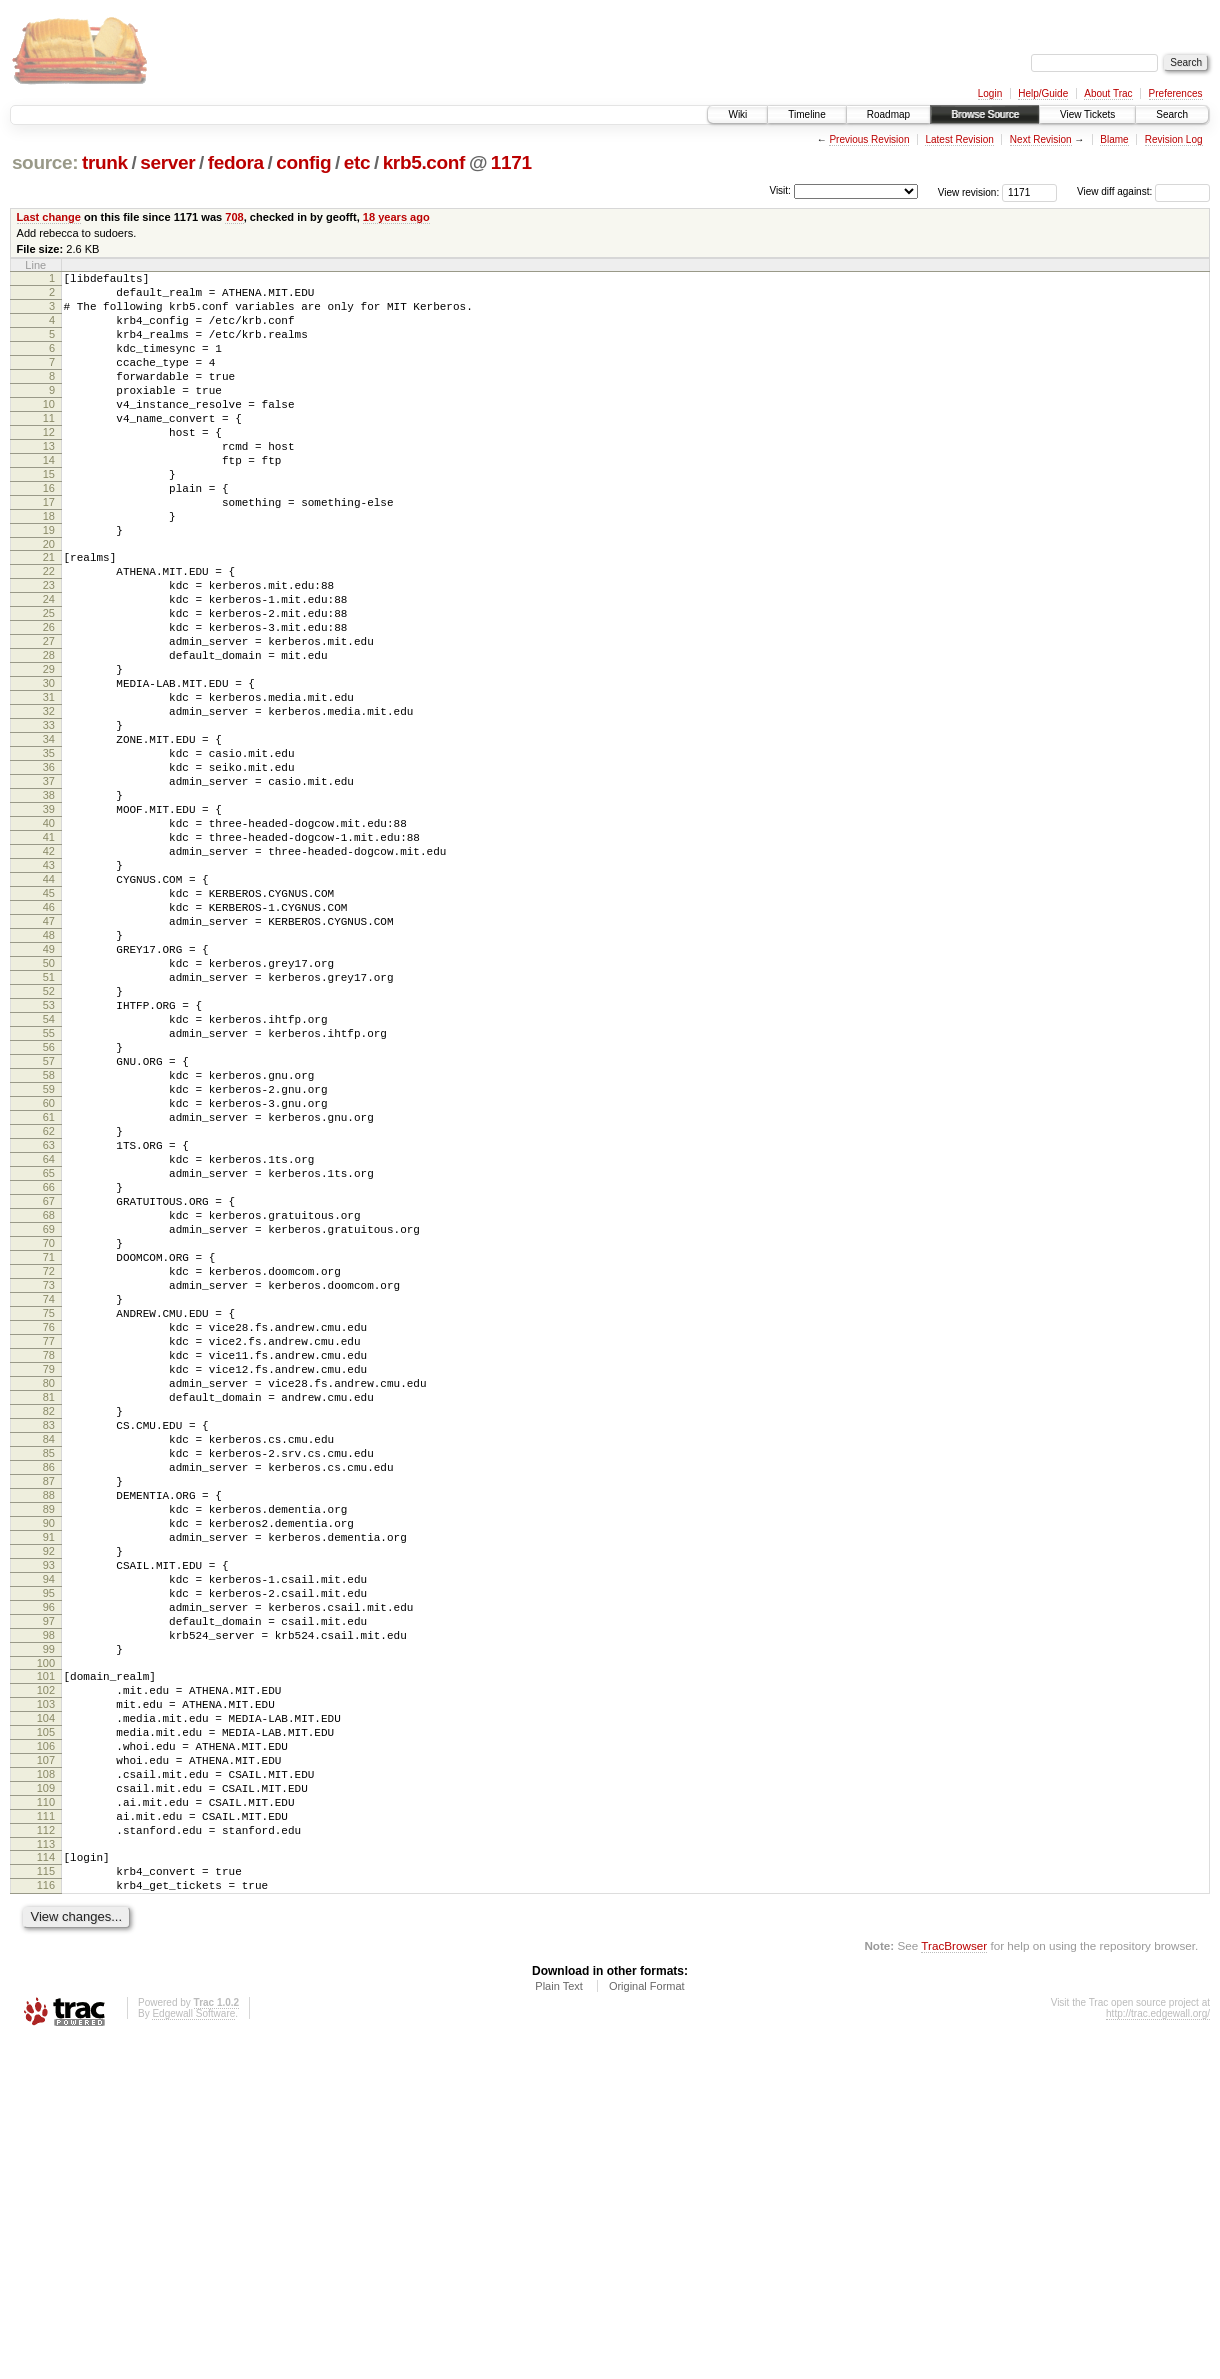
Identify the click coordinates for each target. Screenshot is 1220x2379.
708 (234, 217)
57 (49, 1226)
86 (49, 1719)
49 (49, 1090)
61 (49, 1294)
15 (49, 516)
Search (1172, 114)
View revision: (969, 191)
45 (49, 1022)
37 (49, 886)
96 (49, 1889)
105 (46, 2038)
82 (49, 1651)
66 (49, 1379)
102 (46, 1987)
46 (49, 1039)
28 (49, 733)
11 (49, 448)
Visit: (780, 190)
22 (49, 631)
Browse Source (985, 114)
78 (49, 1583)
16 (49, 533)
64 (49, 1345)
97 (49, 1906)
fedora (236, 162)
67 (49, 1396)
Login (990, 93)
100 (46, 1957)
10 (49, 431)
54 (49, 1175)
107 (46, 2072)
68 (49, 1413)
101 (46, 1970)
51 (49, 1124)
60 (49, 1277)
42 (49, 971)
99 (49, 1940)
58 (49, 1243)
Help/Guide (1043, 93)
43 (49, 988)
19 (49, 584)
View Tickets (1087, 114)
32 (49, 801)
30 (49, 767)
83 (49, 1668)
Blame (1114, 139)
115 (46, 2204)
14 (49, 499)
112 (46, 2157)
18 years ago (396, 217)
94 (49, 1855)
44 (49, 1005)
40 (49, 937)
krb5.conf (424, 162)
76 (49, 1549)
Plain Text (559, 2325)
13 (49, 482)
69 (49, 1430)
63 (49, 1328)
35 (49, 852)
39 (49, 920)
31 (49, 784)
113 (46, 2174)
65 (49, 1362)
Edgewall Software (193, 2352)
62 (49, 1311)
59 (49, 1260)
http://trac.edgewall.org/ (1158, 2352)
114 (46, 2187)
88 (49, 1753)
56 (49, 1209)
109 (46, 2106)
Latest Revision (959, 139)
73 (49, 1498)
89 (49, 1770)
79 (49, 1600)
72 (49, 1481)
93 (49, 1838)
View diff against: (1143, 191)
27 (49, 716)
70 (49, 1447)
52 (49, 1141)
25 (49, 682)
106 (46, 2055)
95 (49, 1872)
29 (49, 750)
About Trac (1108, 93)
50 (49, 1107)
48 (49, 1073)
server (167, 162)
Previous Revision (869, 139)
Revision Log (1174, 139)
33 (49, 818)
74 (49, 1515)
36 (49, 869)
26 (49, 699)
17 (49, 550)
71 (49, 1464)
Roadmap (888, 114)
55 (49, 1192)
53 (49, 1158)
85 (49, 1702)
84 (49, 1685)
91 (49, 1804)
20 (49, 601)
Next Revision (1041, 139)
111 (46, 2140)
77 (49, 1566)
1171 (511, 162)
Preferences (1176, 93)
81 (49, 1634)
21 (49, 614)
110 (46, 2123)
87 (49, 1736)
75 (49, 1532)
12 (49, 465)
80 (49, 1617)
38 (49, 903)
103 (46, 2004)
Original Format (647, 2325)
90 (49, 1787)
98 (49, 1923)
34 (49, 835)
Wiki (737, 114)
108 (46, 2089)
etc (357, 162)
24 (49, 665)
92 (49, 1821)
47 (49, 1056)
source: (45, 162)
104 (46, 2021)
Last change (49, 217)
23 (49, 648)
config (303, 162)
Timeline (806, 114)
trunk (105, 162)
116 (46, 2221)
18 (49, 567)
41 (49, 954)
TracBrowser (954, 2284)
